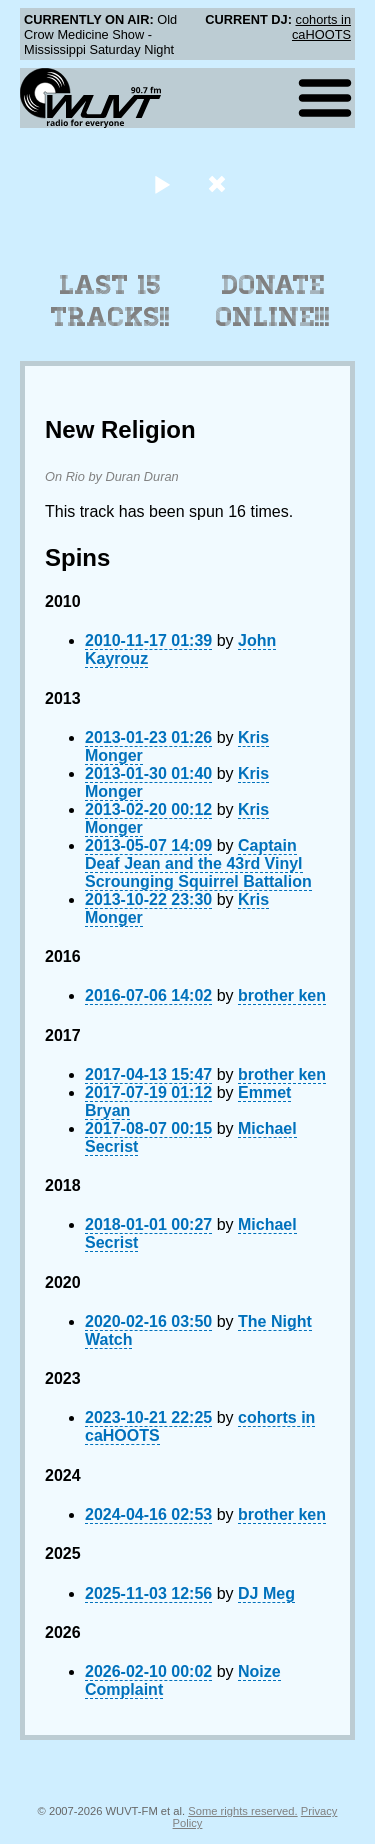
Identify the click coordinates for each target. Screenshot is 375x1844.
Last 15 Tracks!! (110, 301)
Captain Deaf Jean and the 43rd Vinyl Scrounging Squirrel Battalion (198, 863)
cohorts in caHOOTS (321, 27)
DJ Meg (266, 1593)
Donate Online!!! (273, 301)
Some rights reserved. (242, 1811)
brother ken (282, 995)
